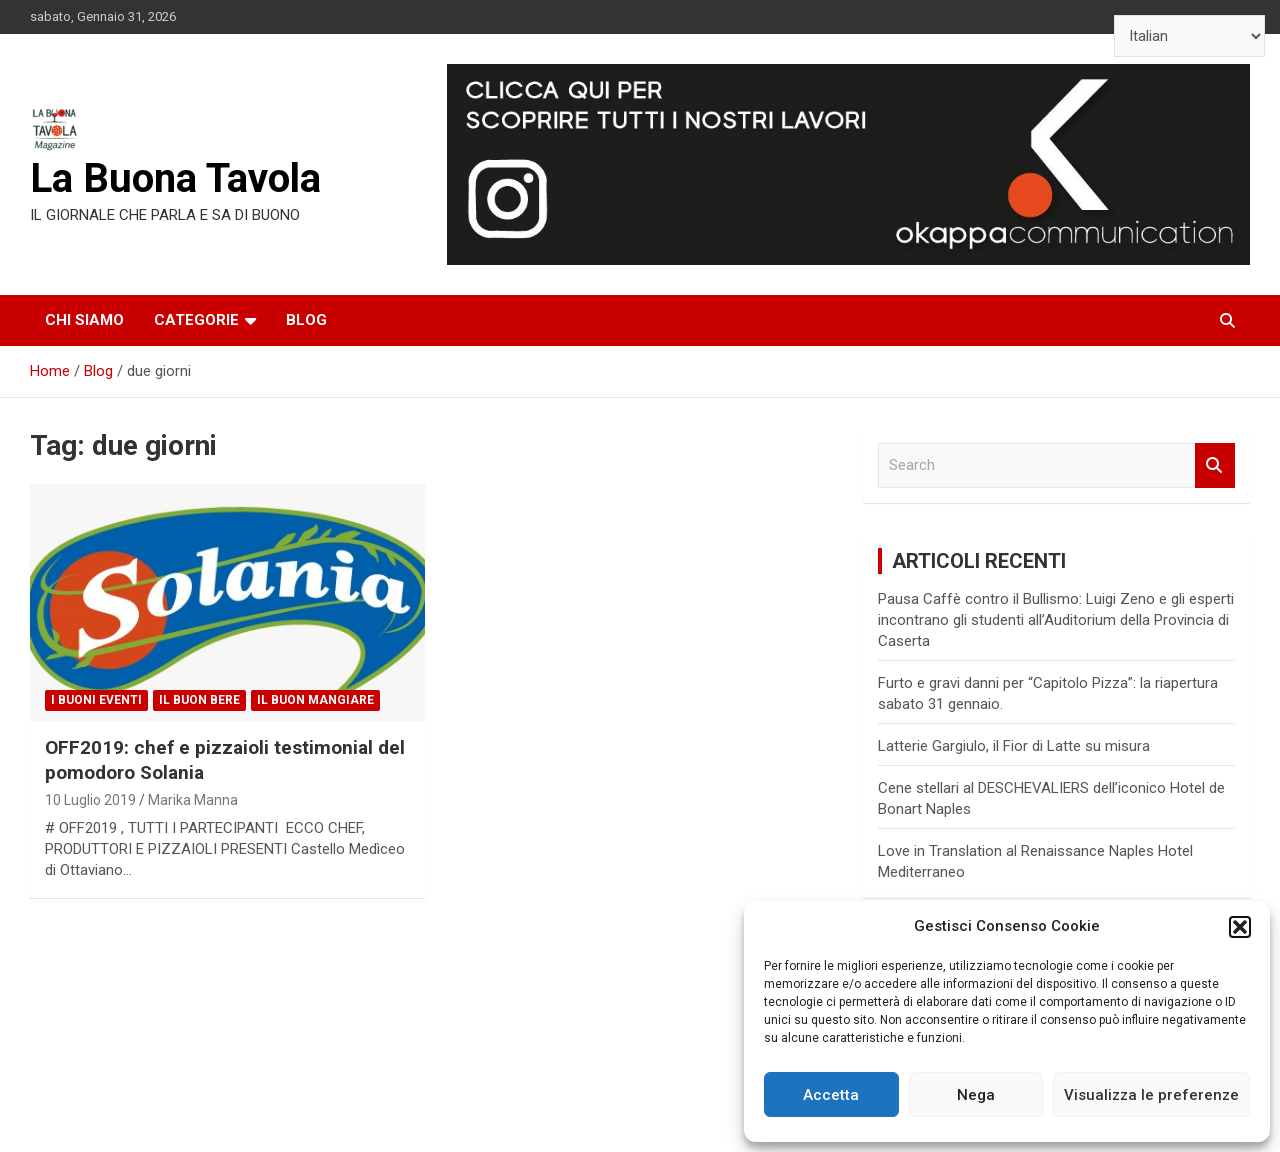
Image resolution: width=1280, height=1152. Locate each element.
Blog (306, 320)
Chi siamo (84, 320)
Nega (976, 1095)
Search (1215, 465)
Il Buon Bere (199, 700)
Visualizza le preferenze (1151, 1095)
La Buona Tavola (175, 178)
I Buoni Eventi (96, 700)
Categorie (196, 320)
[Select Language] (1189, 36)
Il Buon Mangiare (315, 700)
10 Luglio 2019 (90, 800)
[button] (1240, 927)
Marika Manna (193, 800)
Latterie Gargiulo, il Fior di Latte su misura (1014, 746)
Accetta (831, 1095)
